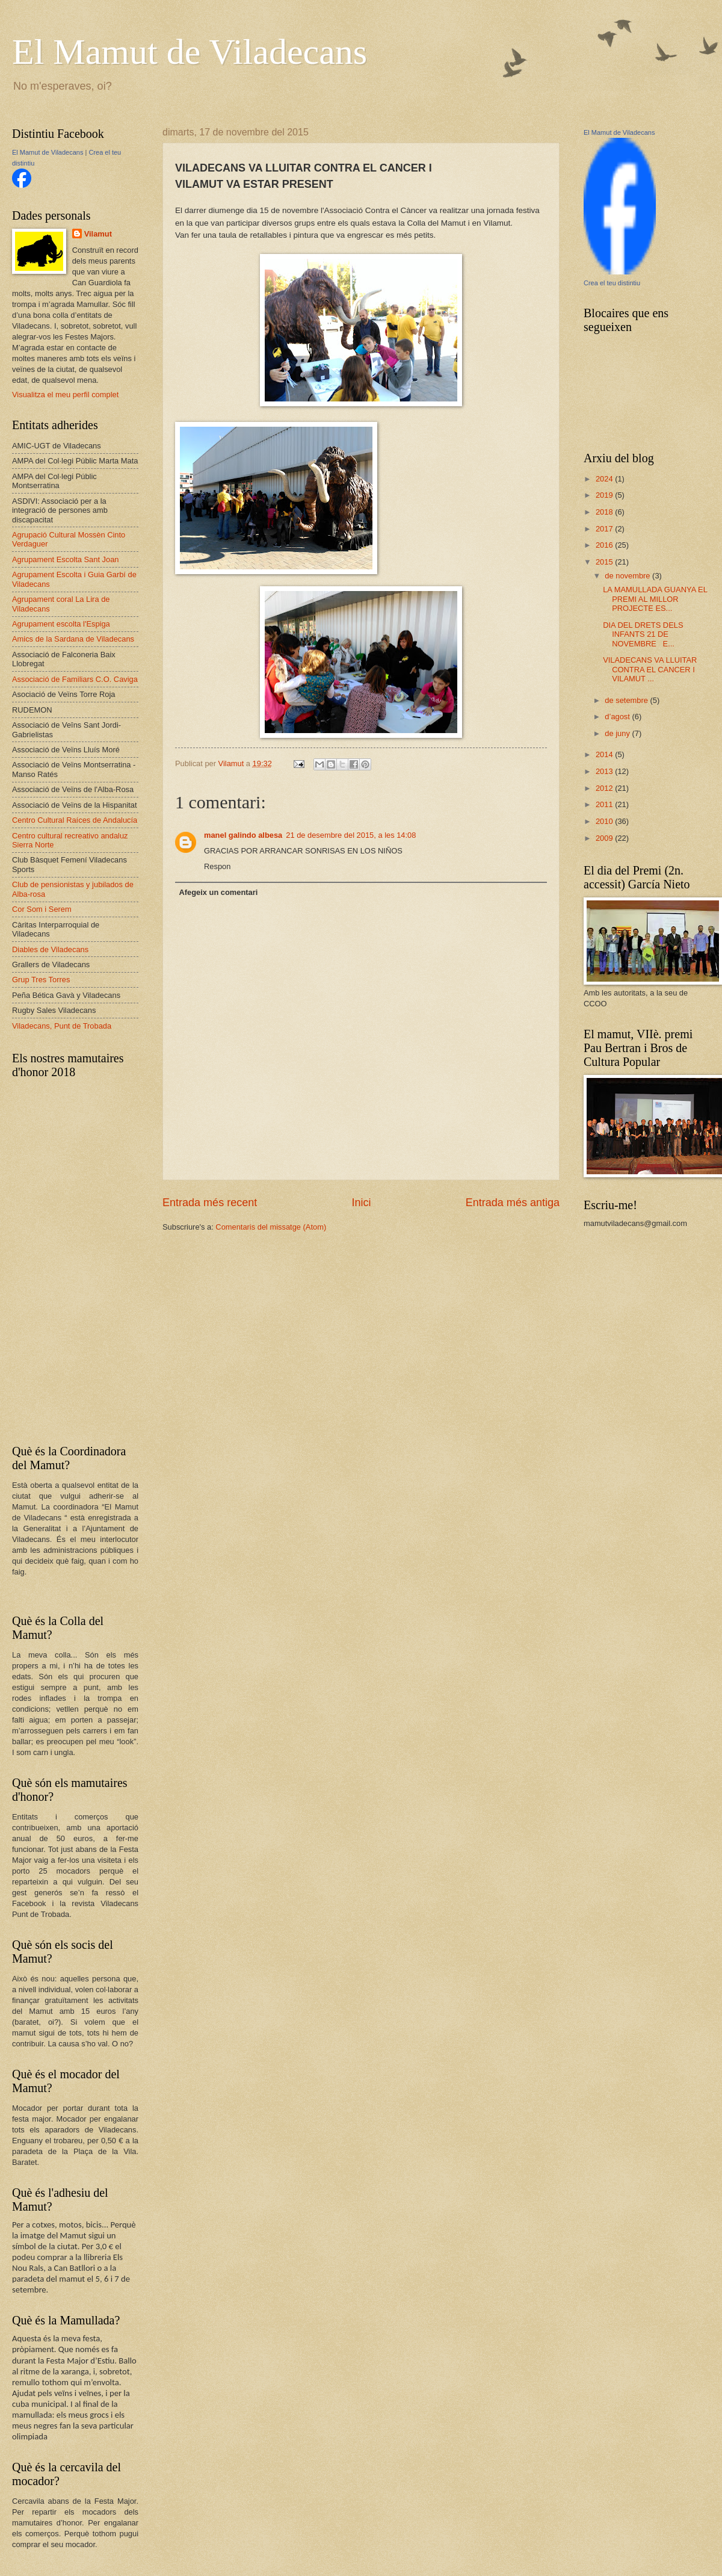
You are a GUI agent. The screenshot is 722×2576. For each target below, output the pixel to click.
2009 (605, 838)
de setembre (627, 700)
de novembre (628, 575)
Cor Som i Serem (42, 909)
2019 (605, 495)
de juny (618, 733)
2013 (605, 771)
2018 (605, 511)
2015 (605, 561)
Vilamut (98, 233)
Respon (217, 866)
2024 (605, 478)
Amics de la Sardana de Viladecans (73, 638)
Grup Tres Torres (41, 979)
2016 (605, 545)
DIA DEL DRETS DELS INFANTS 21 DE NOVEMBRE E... (643, 634)
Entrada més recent (209, 1203)
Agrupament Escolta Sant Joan (65, 559)
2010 (605, 821)
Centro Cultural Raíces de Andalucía (74, 820)
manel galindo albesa (243, 835)
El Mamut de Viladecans (189, 52)
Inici (361, 1203)
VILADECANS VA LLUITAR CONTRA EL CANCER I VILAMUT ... (650, 669)
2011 (605, 804)
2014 (605, 754)
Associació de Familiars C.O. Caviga (75, 679)
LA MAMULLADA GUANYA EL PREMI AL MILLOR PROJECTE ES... (655, 599)
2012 (605, 788)
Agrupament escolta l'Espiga (61, 623)
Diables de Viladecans (50, 949)
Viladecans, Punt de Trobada (61, 1025)
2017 (605, 528)
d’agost (618, 716)
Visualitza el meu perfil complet (65, 394)
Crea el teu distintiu (612, 282)
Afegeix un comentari (218, 892)
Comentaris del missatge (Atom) (270, 1226)
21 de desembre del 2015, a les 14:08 (351, 835)
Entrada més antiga (513, 1203)
